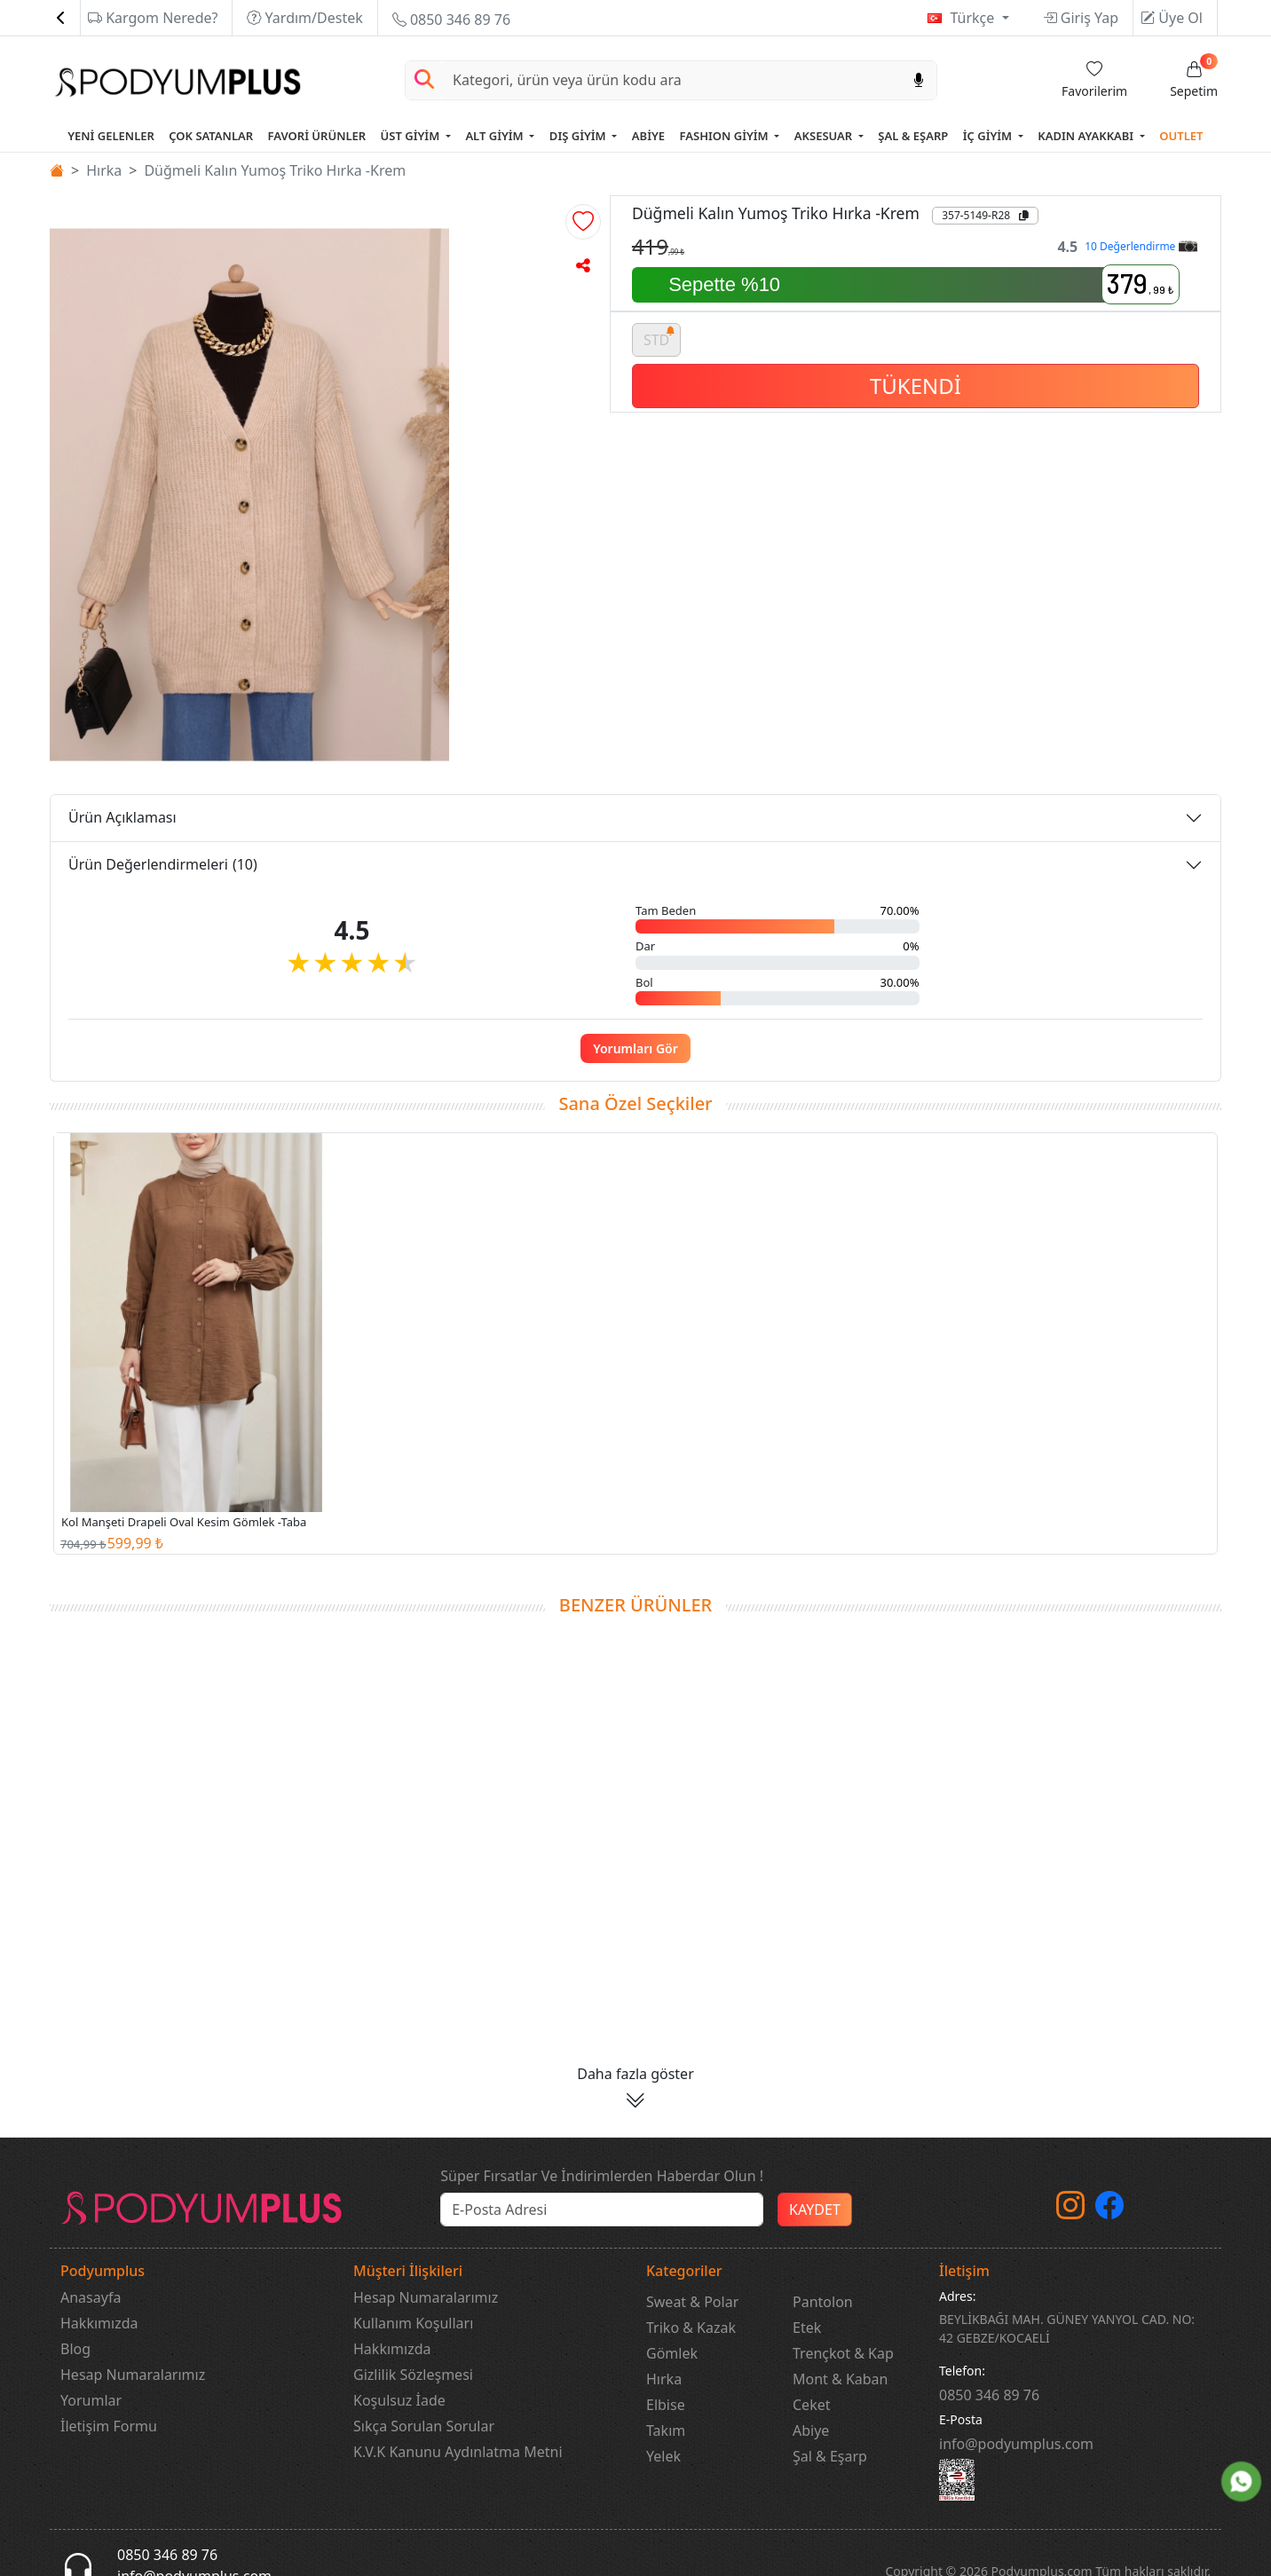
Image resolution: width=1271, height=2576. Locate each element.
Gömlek (672, 2353)
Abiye (811, 2430)
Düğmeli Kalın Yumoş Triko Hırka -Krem (275, 170)
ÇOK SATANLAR (211, 136)
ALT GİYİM (495, 136)
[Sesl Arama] (918, 80)
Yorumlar (91, 2400)
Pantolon (823, 2302)
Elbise (665, 2405)
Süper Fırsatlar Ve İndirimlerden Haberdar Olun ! (601, 2176)
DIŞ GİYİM (579, 136)
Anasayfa (90, 2297)
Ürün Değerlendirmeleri (162, 864)
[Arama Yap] (424, 80)
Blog (75, 2349)
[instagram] (1070, 2210)
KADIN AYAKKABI (1087, 136)
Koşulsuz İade (399, 2400)
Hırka (104, 170)
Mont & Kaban (840, 2379)
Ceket (811, 2405)
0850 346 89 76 (451, 19)
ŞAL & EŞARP (913, 136)
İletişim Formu (108, 2426)
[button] (583, 222)
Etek (807, 2327)
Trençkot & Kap (843, 2353)
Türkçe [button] (974, 18)
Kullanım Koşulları (413, 2323)
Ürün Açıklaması (122, 817)
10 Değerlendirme (1140, 246)
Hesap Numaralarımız (132, 2374)
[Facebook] (1109, 2210)
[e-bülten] (601, 2209)
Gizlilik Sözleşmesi (413, 2374)
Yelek (663, 2456)
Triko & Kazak (691, 2327)
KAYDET (815, 2209)
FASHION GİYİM (726, 136)
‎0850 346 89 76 (989, 2395)
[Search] (672, 80)
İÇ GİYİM (989, 136)
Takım (665, 2430)
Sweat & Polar (692, 2302)
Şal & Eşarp (830, 2456)
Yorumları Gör (635, 1048)
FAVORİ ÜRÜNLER (317, 136)
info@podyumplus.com (1016, 2444)
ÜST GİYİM (412, 136)
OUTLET (1181, 136)
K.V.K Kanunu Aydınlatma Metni (458, 2452)
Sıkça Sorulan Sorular (423, 2426)
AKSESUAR (825, 136)
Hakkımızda (99, 2323)
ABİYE (648, 136)
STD (659, 337)
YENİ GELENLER (110, 136)
